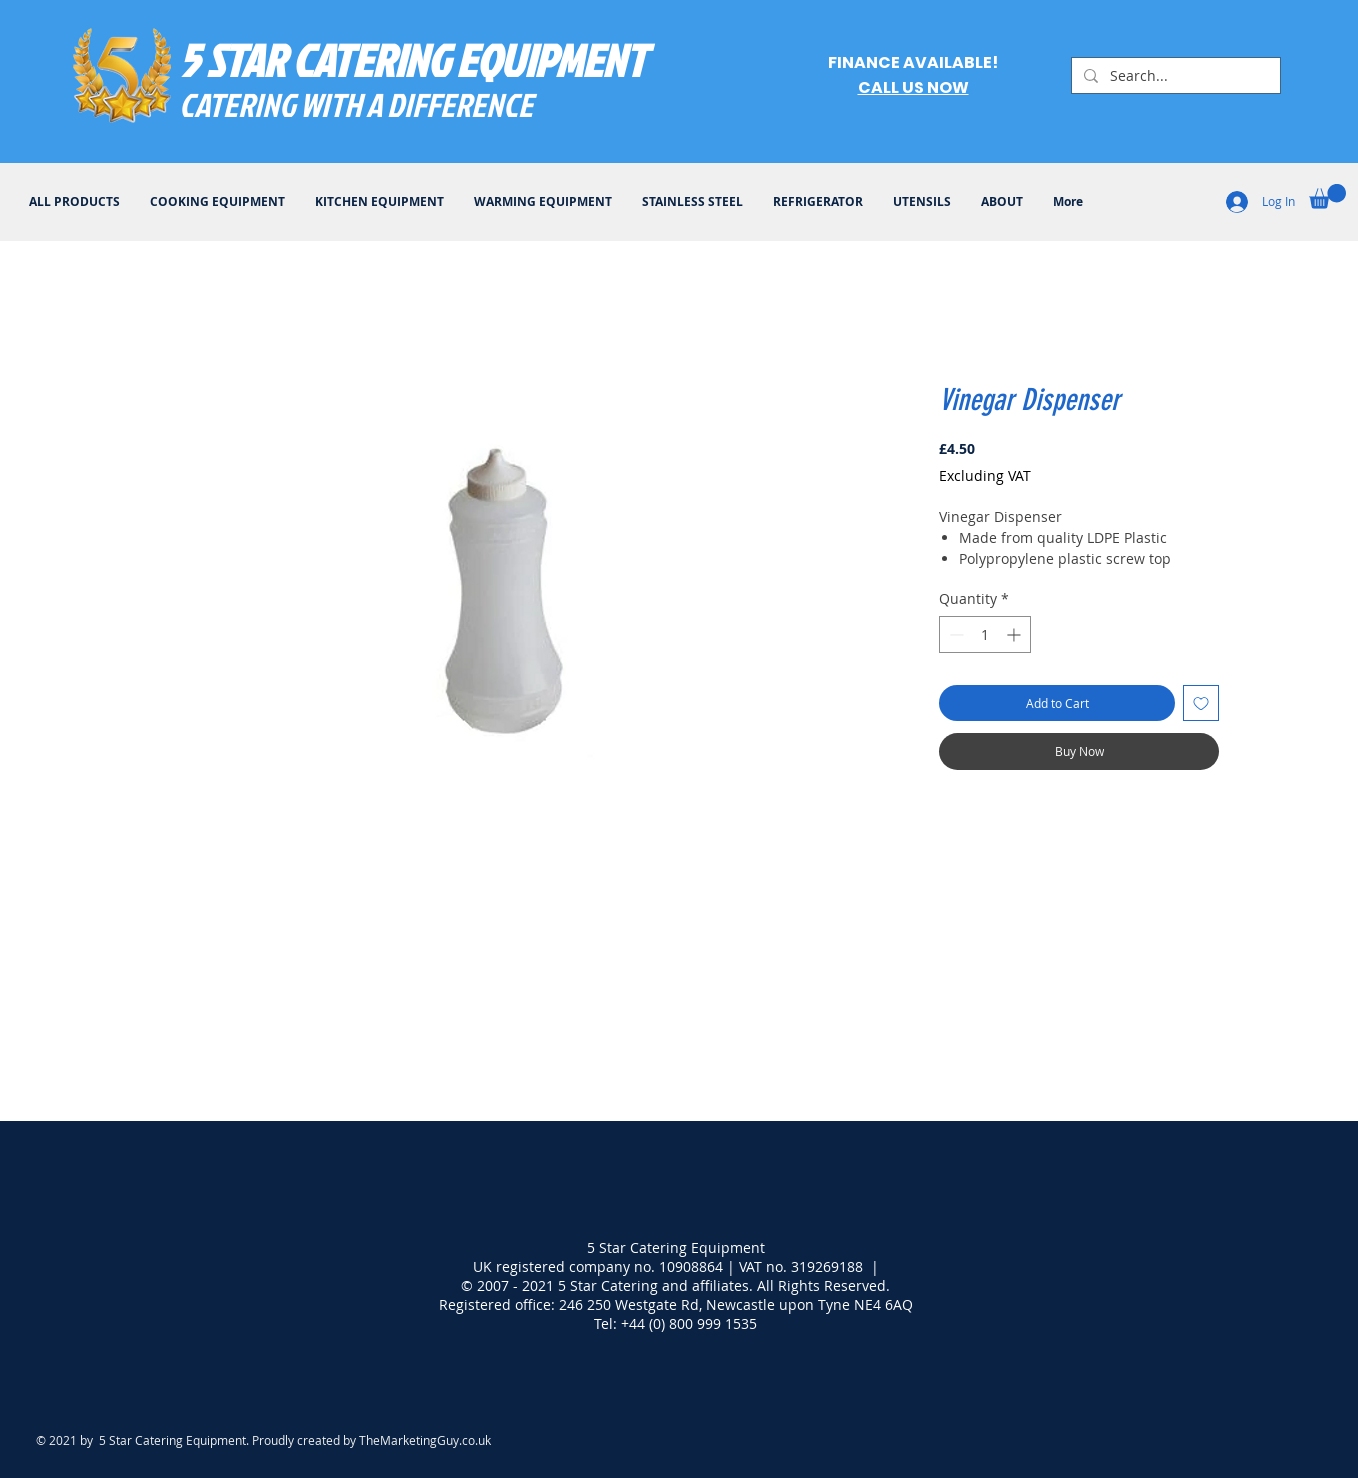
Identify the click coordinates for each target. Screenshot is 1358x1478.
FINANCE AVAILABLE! (913, 62)
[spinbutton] (985, 634)
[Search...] (1174, 76)
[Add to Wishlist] (1201, 703)
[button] (1327, 196)
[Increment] (1015, 634)
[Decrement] (954, 634)
